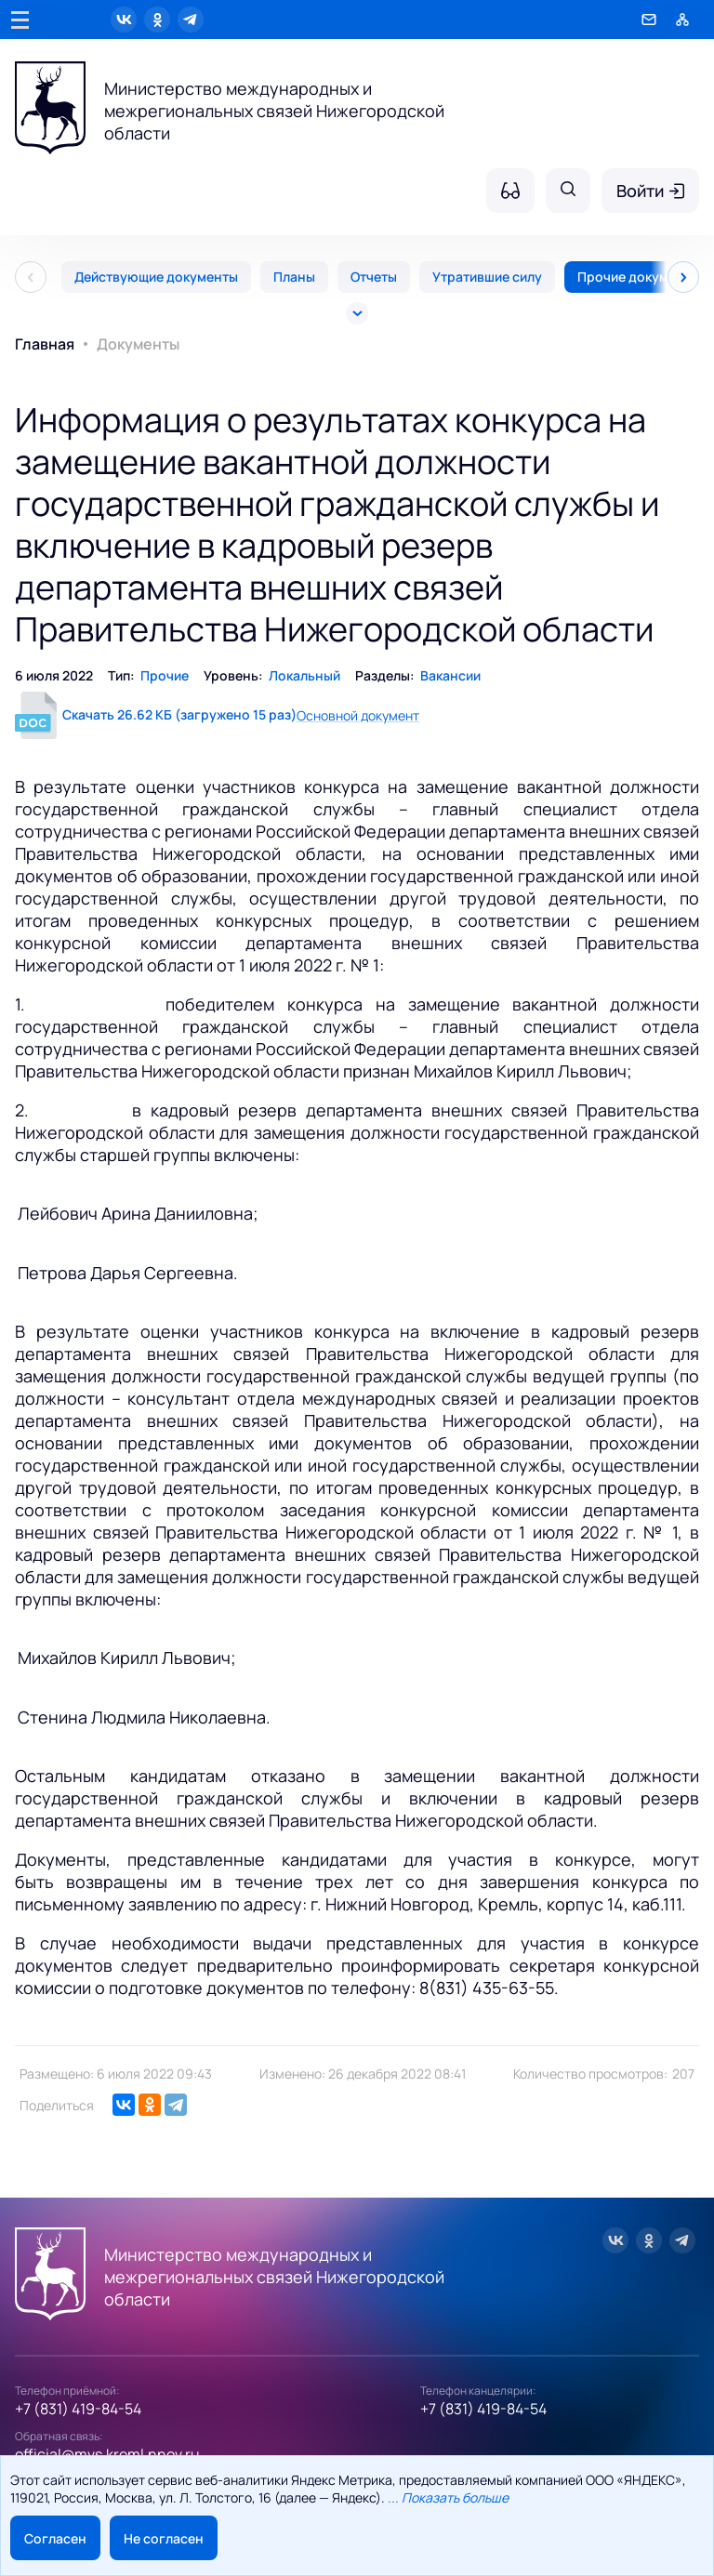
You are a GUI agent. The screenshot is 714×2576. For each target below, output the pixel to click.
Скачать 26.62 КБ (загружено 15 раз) (179, 714)
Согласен (55, 2538)
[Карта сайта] (682, 20)
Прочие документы (638, 276)
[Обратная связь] (649, 20)
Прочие (164, 675)
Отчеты (373, 276)
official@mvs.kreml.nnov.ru (107, 2454)
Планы (294, 276)
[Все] (357, 313)
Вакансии (450, 675)
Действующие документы (156, 276)
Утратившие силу (487, 276)
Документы (138, 344)
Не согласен (164, 2538)
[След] (683, 277)
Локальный (304, 675)
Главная (44, 344)
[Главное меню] (20, 19)
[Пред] (30, 277)
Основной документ (358, 715)
